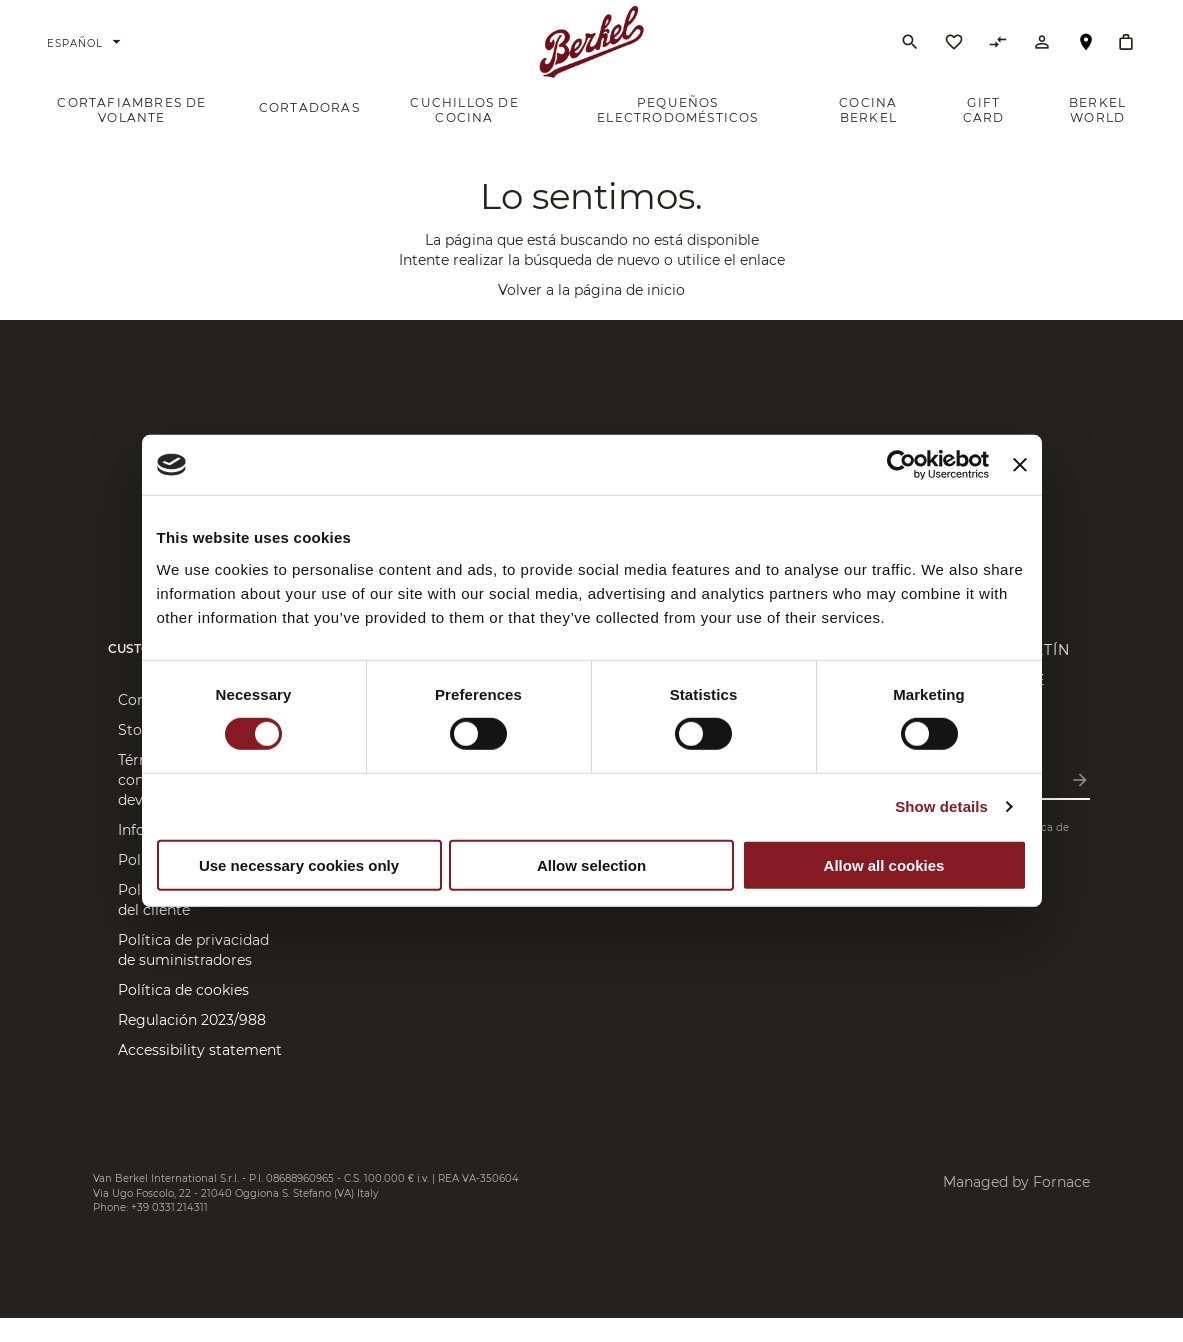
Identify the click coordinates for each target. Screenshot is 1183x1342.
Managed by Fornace (1016, 1206)
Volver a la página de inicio (591, 314)
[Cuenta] (1042, 59)
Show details (941, 806)
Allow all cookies (884, 865)
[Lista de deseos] (954, 59)
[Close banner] (1020, 465)
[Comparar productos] (998, 59)
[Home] (591, 54)
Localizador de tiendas (1086, 63)
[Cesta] (1126, 54)
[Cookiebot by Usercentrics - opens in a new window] (901, 465)
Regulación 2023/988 (192, 1044)
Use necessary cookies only (299, 865)
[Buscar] (910, 54)
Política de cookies (183, 1014)
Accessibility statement (200, 1074)
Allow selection (591, 865)
